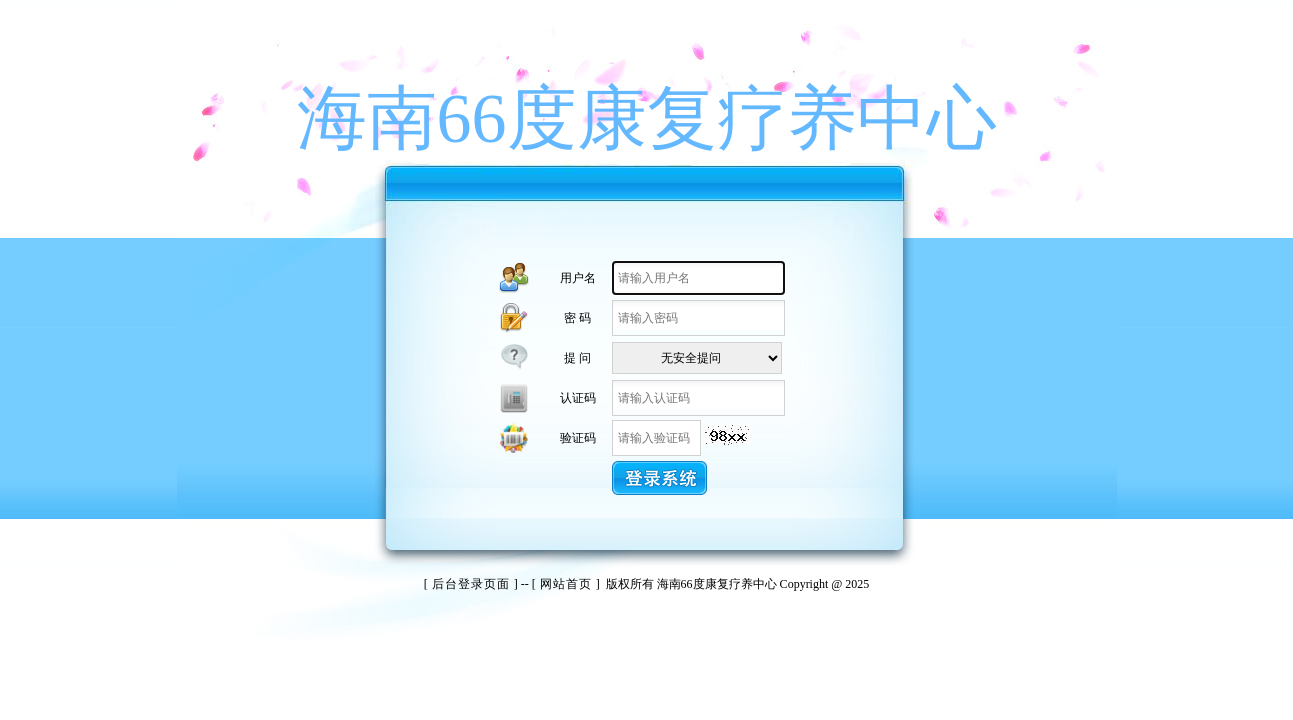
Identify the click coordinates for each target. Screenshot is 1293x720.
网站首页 (566, 584)
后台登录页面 (471, 584)
